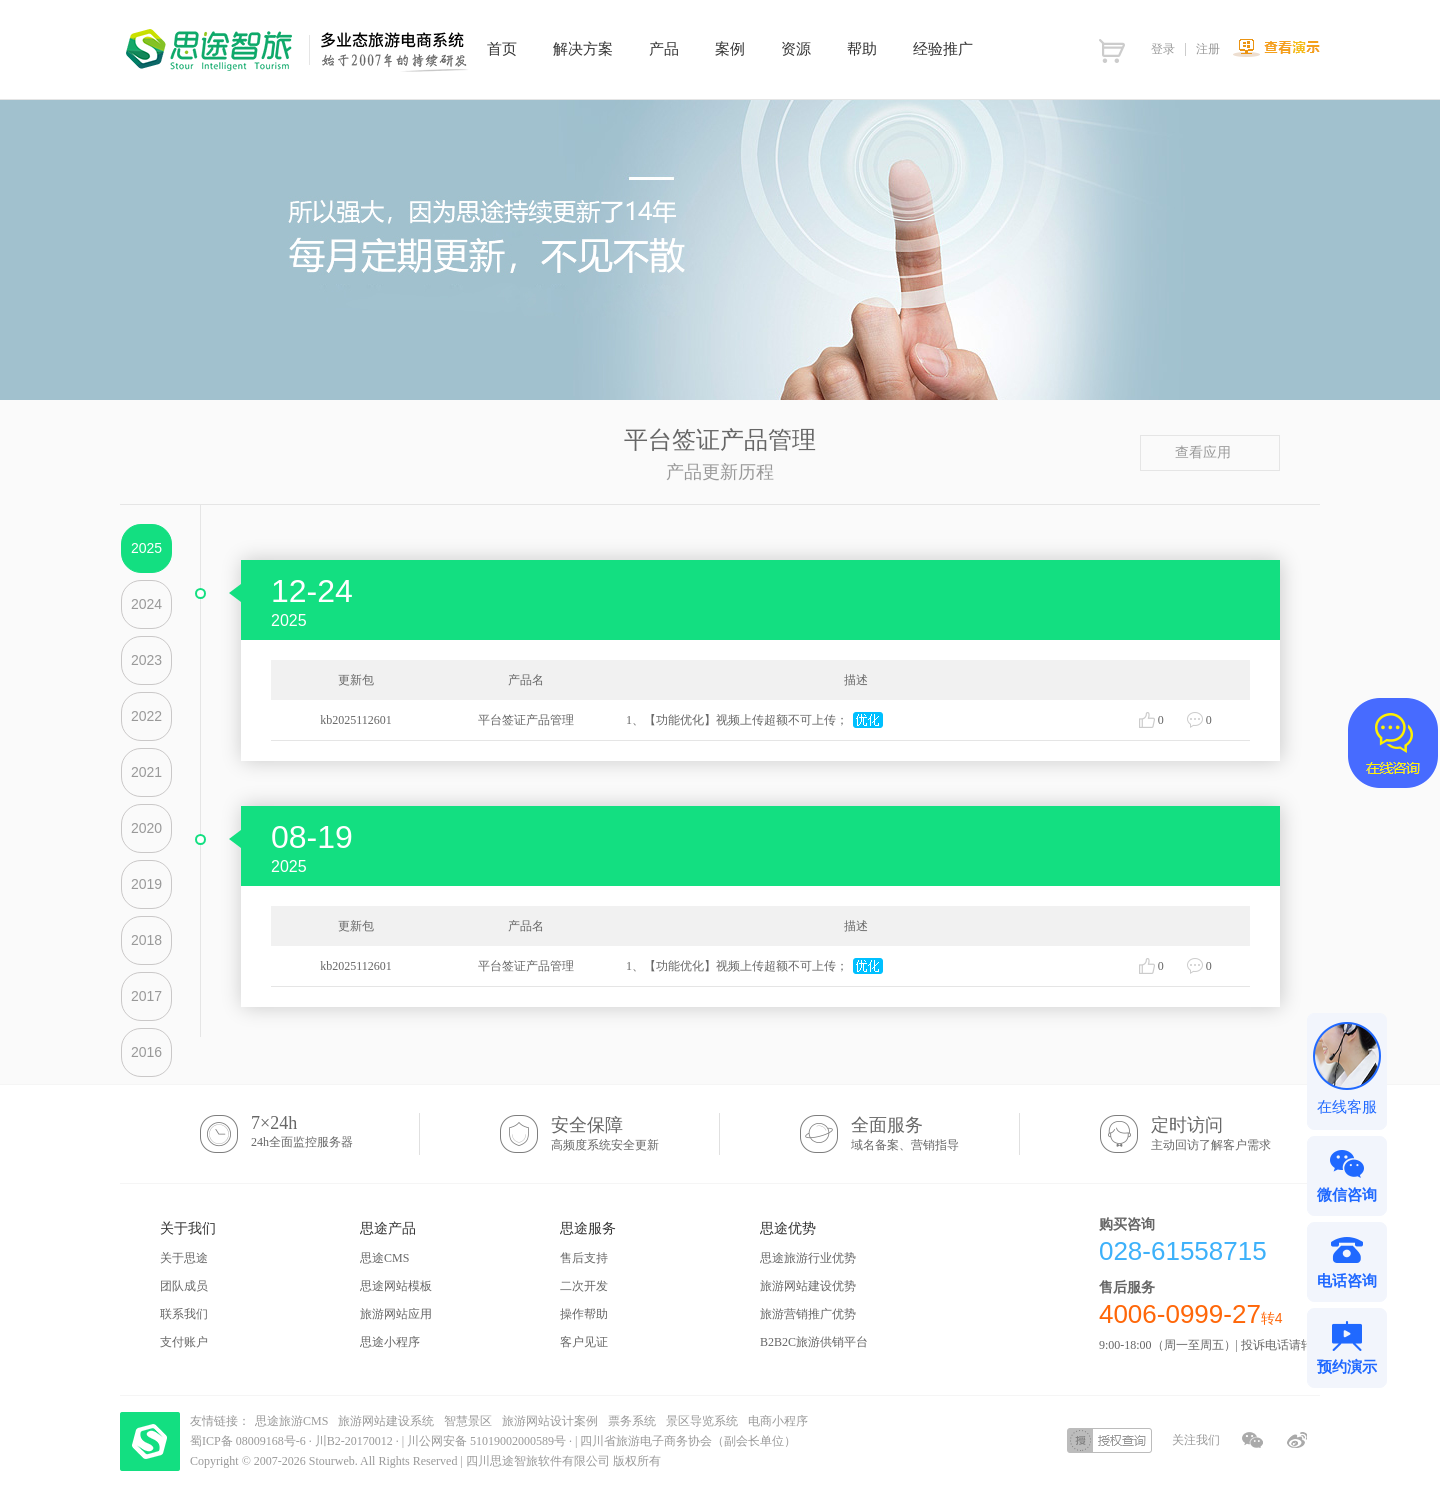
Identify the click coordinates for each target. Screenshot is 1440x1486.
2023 (146, 660)
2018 (146, 940)
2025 (146, 548)
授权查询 (1109, 1440)
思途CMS (384, 1258)
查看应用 (1210, 452)
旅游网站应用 (396, 1314)
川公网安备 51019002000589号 (486, 1441)
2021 (146, 772)
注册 (1208, 49)
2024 (146, 604)
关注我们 (1196, 1440)
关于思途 (184, 1258)
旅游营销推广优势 (808, 1314)
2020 (146, 828)
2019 (146, 884)
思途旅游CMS (291, 1421)
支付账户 (184, 1342)
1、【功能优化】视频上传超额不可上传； (737, 720)
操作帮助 (584, 1314)
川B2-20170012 (355, 1441)
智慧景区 (468, 1421)
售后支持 (584, 1258)
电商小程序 (778, 1421)
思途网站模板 (396, 1286)
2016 (146, 1052)
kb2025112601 (356, 720)
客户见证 (584, 1342)
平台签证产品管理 (526, 720)
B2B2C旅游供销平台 (814, 1342)
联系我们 (184, 1314)
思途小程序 (390, 1342)
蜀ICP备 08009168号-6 (249, 1441)
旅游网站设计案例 (550, 1421)
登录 (1163, 49)
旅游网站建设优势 (808, 1286)
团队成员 (184, 1286)
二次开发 (584, 1286)
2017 (146, 996)
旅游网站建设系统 (386, 1421)
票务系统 (632, 1421)
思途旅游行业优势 (808, 1258)
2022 (146, 716)
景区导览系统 (702, 1421)
